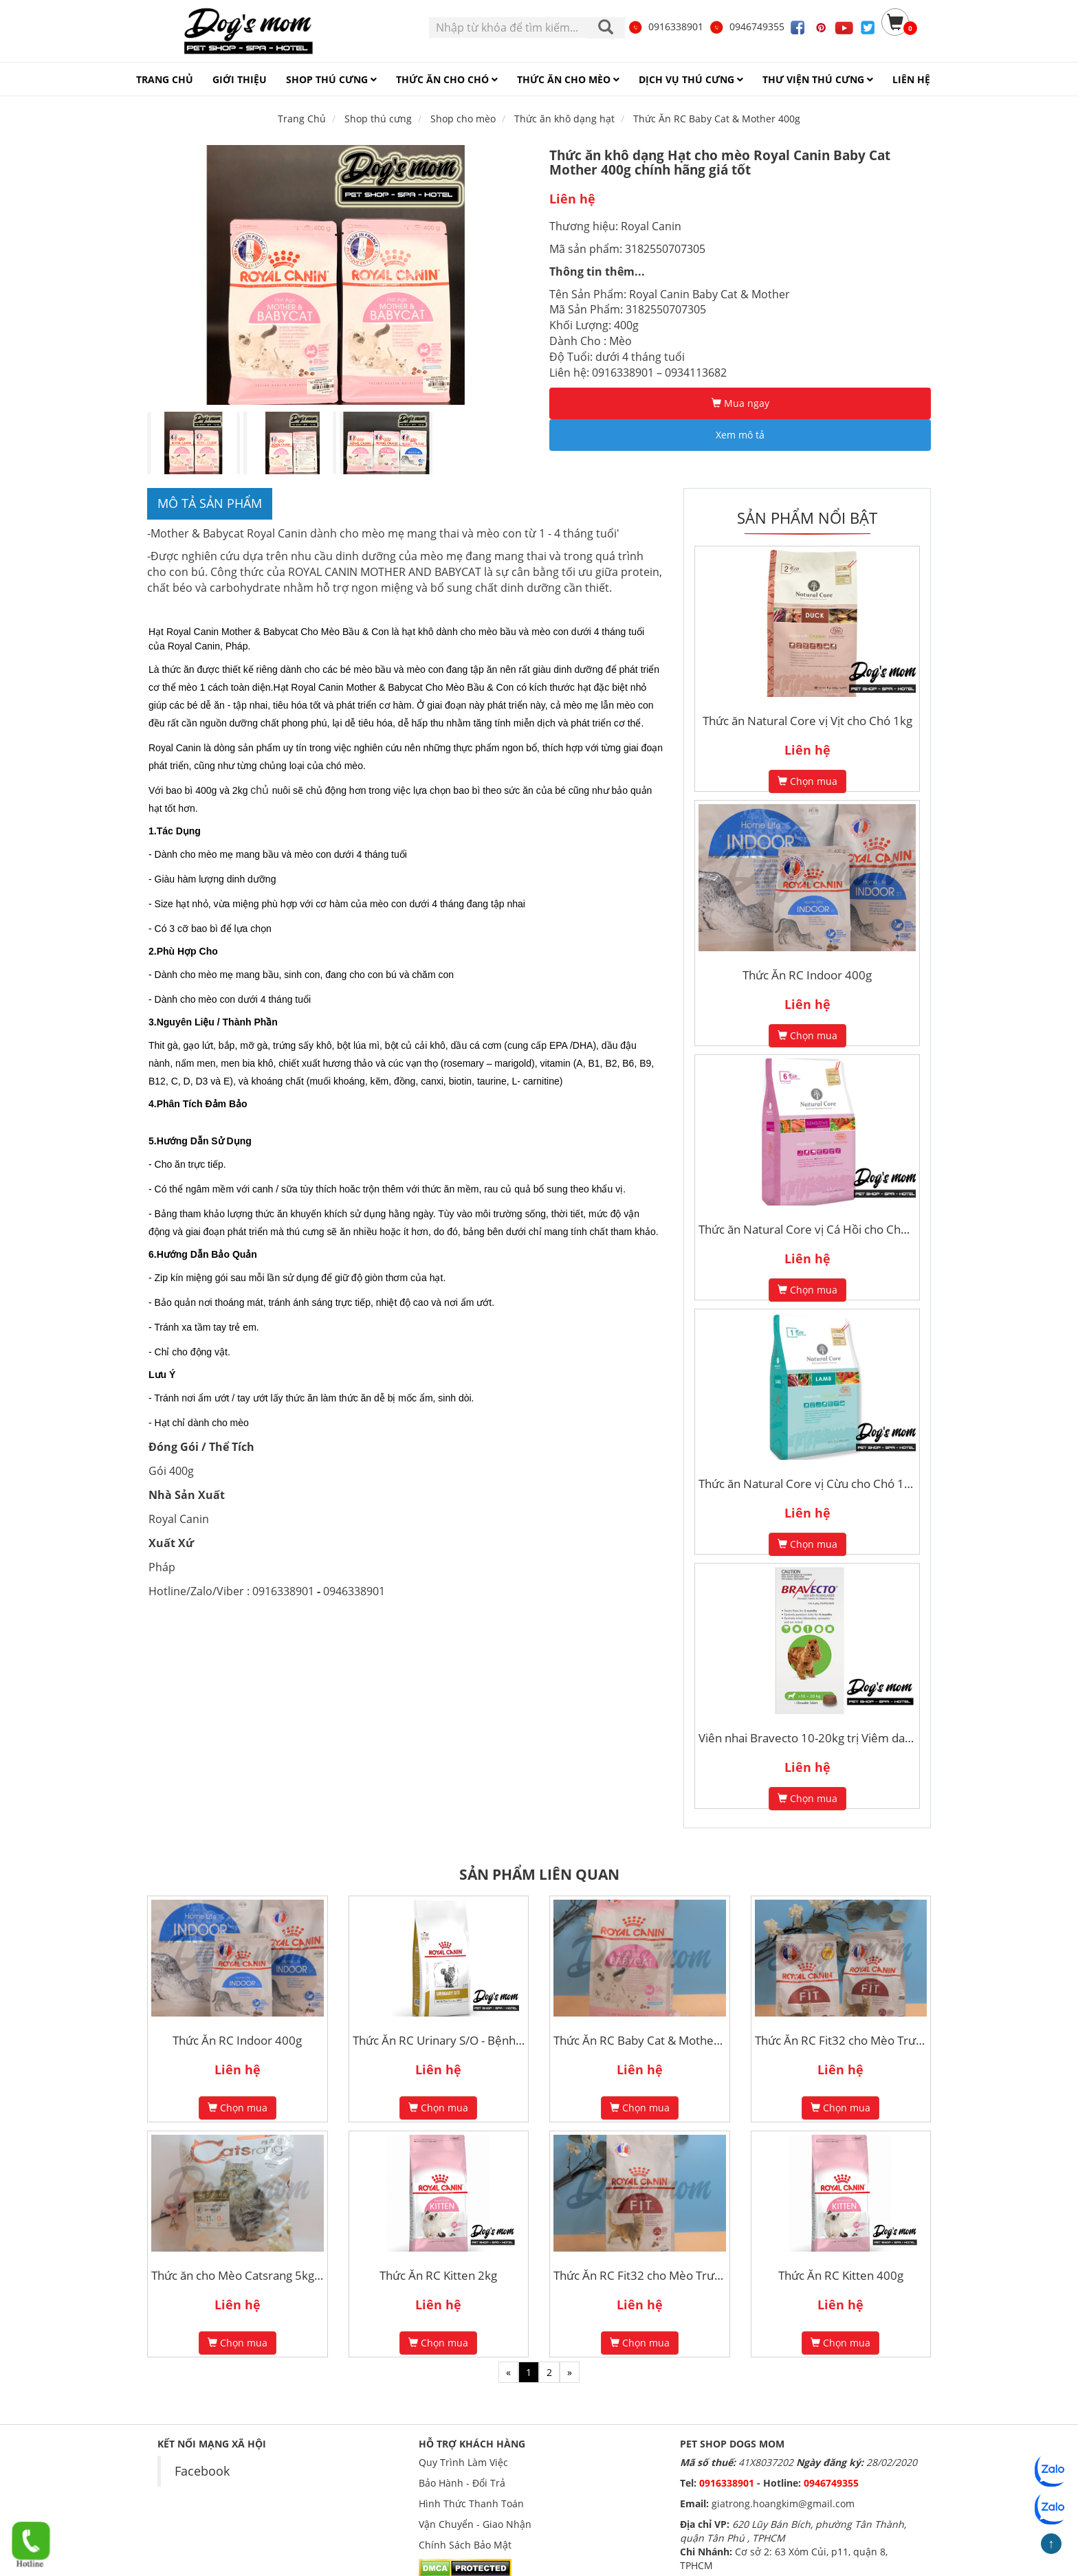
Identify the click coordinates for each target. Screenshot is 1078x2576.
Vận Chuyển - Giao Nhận (475, 2524)
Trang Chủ (302, 118)
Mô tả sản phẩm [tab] (209, 503)
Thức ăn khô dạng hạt (564, 118)
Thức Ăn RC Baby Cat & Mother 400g (716, 118)
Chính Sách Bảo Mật (465, 2544)
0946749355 (746, 26)
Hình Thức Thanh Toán (471, 2503)
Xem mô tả (740, 434)
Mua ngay (740, 403)
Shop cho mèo (463, 118)
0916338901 (665, 26)
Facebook (202, 2471)
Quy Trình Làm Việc (463, 2462)
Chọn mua (807, 781)
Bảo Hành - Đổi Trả (462, 2482)
